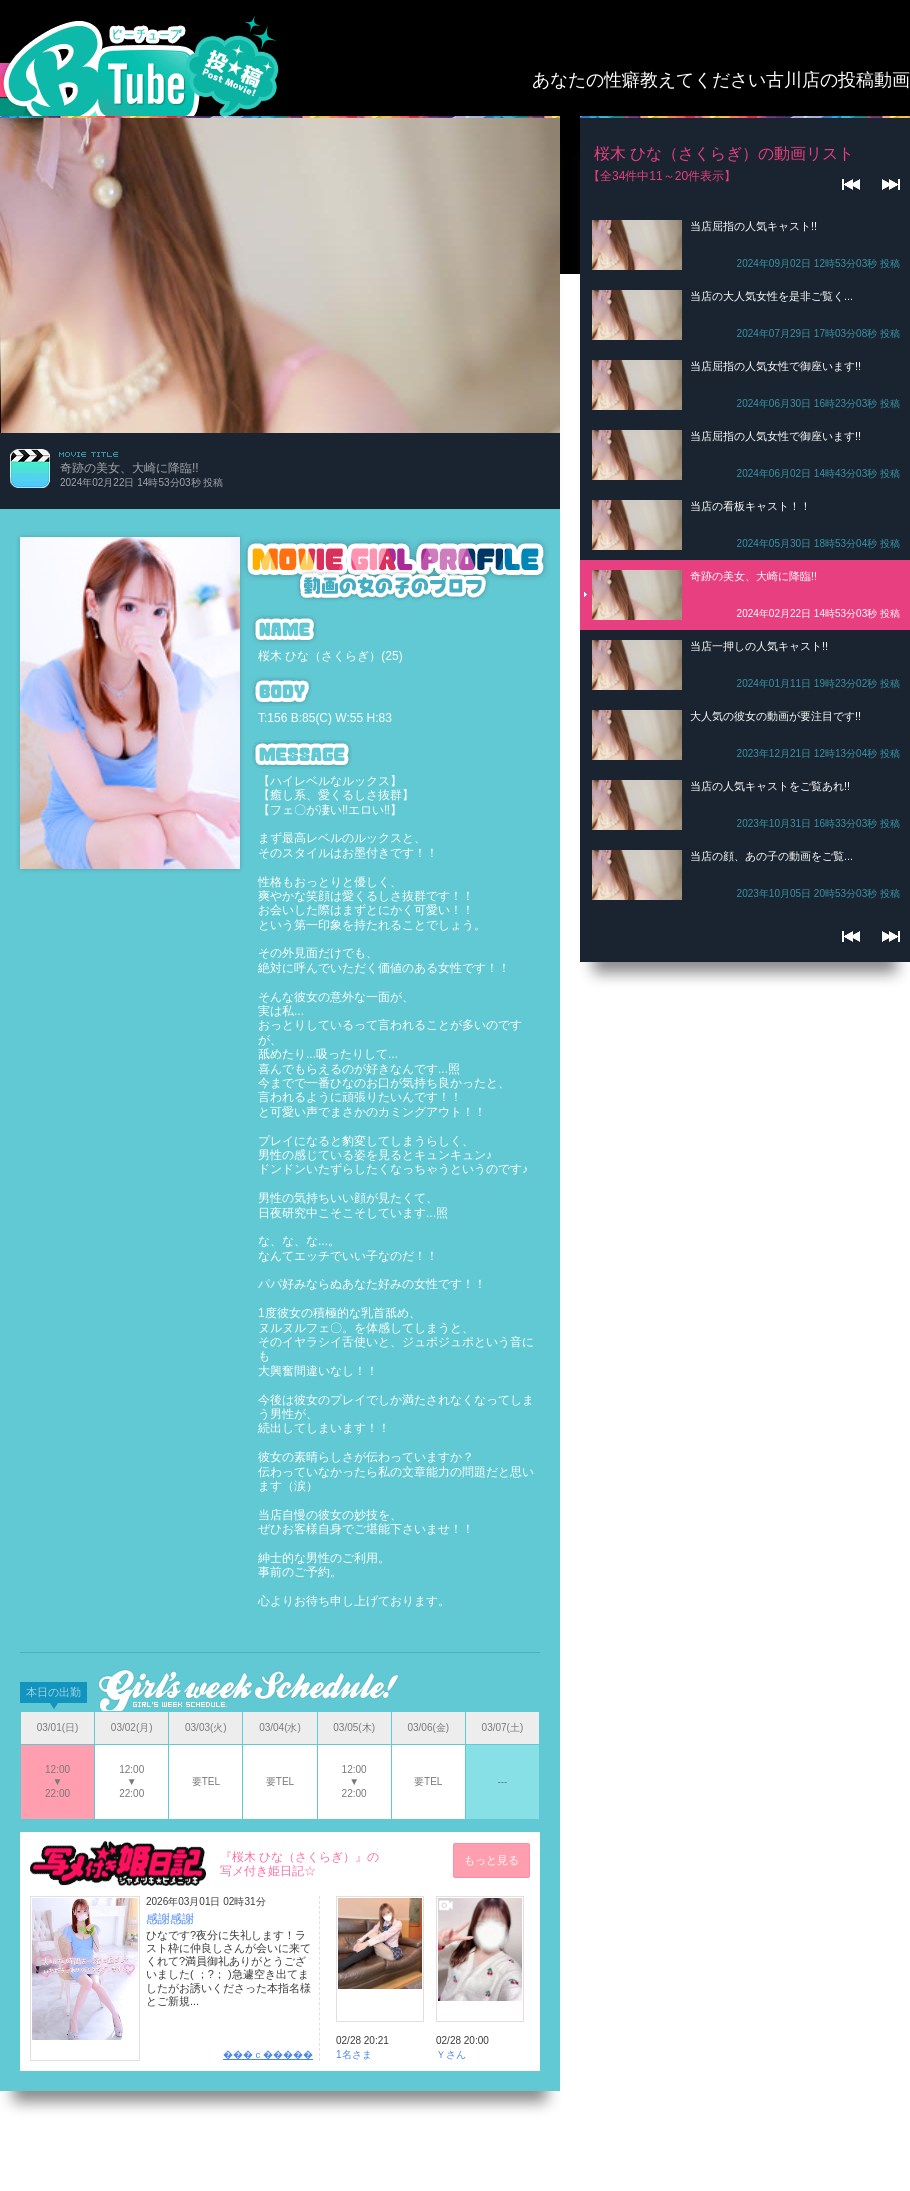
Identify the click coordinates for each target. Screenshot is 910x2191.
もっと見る (491, 1860)
